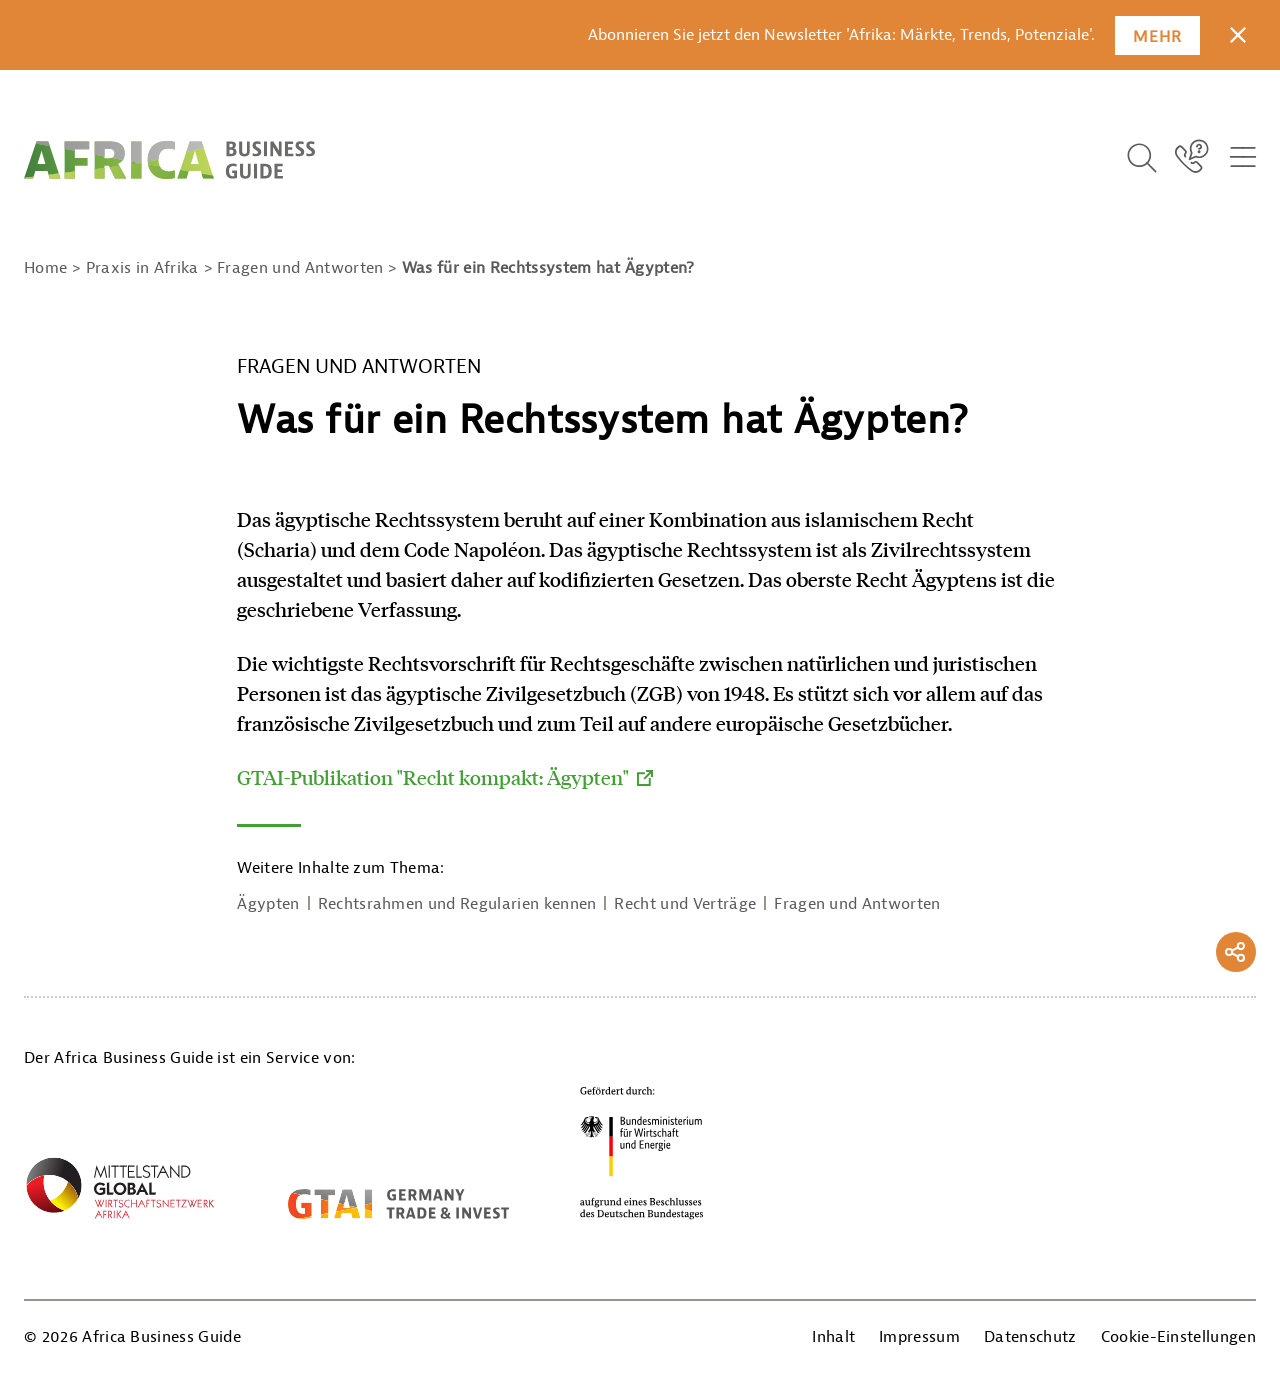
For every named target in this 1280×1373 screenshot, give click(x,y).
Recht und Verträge (685, 904)
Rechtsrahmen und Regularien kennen (457, 904)
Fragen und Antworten (857, 904)
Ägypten (268, 904)
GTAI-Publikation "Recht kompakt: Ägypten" (433, 777)
